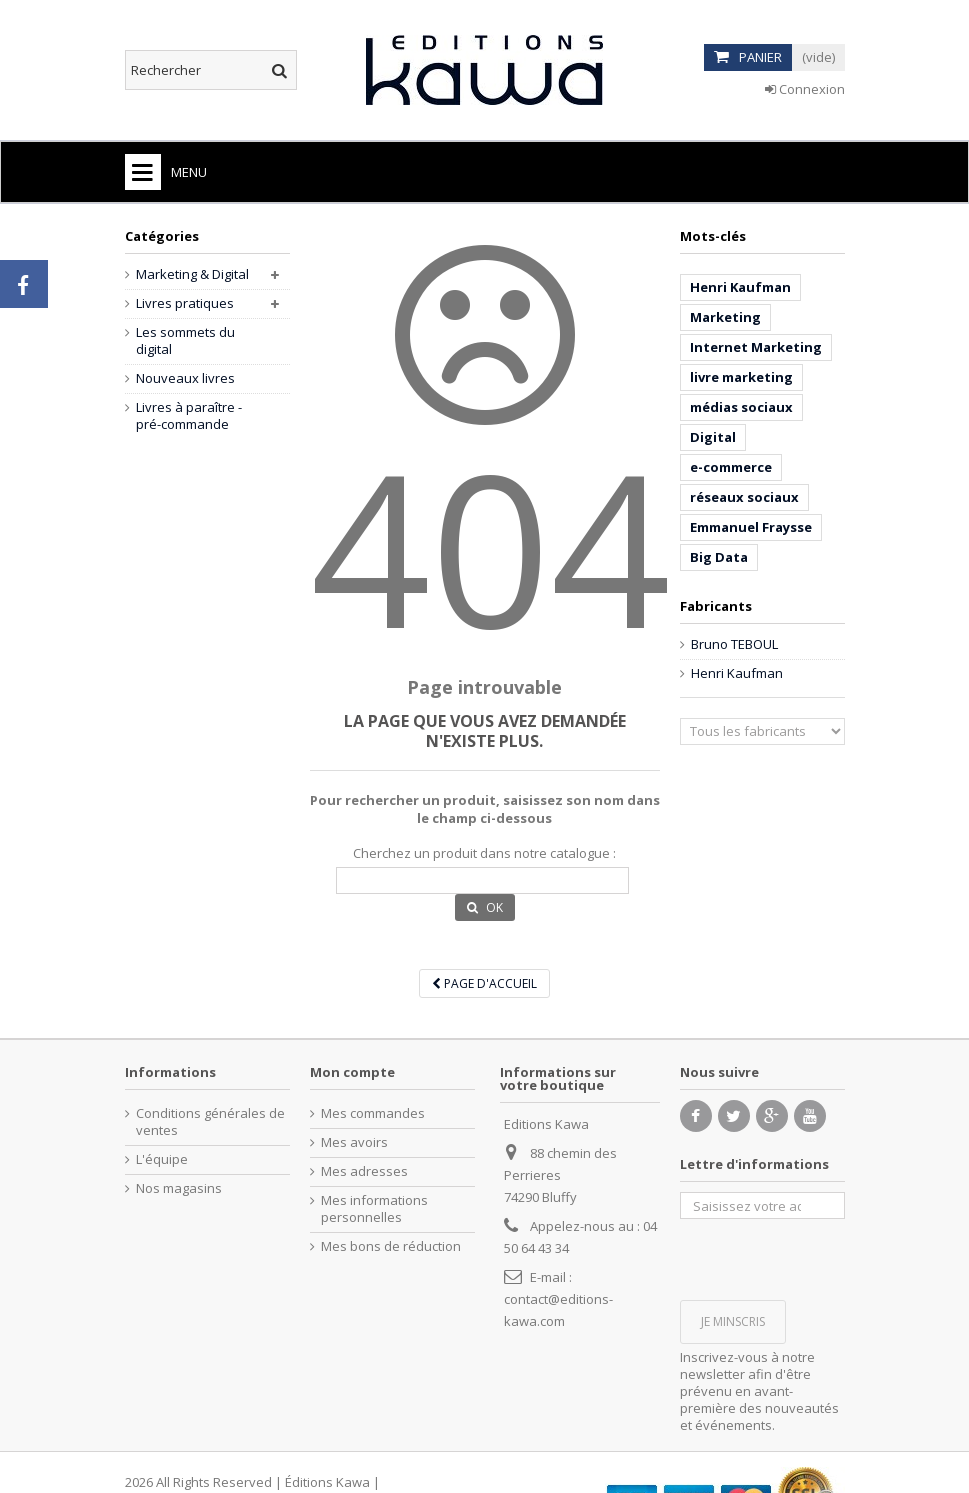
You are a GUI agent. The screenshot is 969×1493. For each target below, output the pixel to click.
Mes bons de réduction (391, 1246)
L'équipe (162, 1159)
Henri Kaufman (740, 287)
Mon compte (352, 1072)
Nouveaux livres (185, 378)
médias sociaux (741, 407)
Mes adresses (364, 1171)
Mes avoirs (354, 1142)
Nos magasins (179, 1188)
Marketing (725, 317)
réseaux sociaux (744, 497)
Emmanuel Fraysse (751, 527)
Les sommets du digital (185, 341)
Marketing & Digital (192, 274)
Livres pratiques (185, 303)
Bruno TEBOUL (734, 644)
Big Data (719, 557)
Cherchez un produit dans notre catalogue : (484, 853)
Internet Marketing (756, 347)
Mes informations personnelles (374, 1209)
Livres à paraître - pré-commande (189, 416)
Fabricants (716, 606)
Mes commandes (373, 1113)
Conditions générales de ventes (210, 1122)
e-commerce (731, 467)
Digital (713, 437)
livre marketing (741, 377)
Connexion (805, 89)
